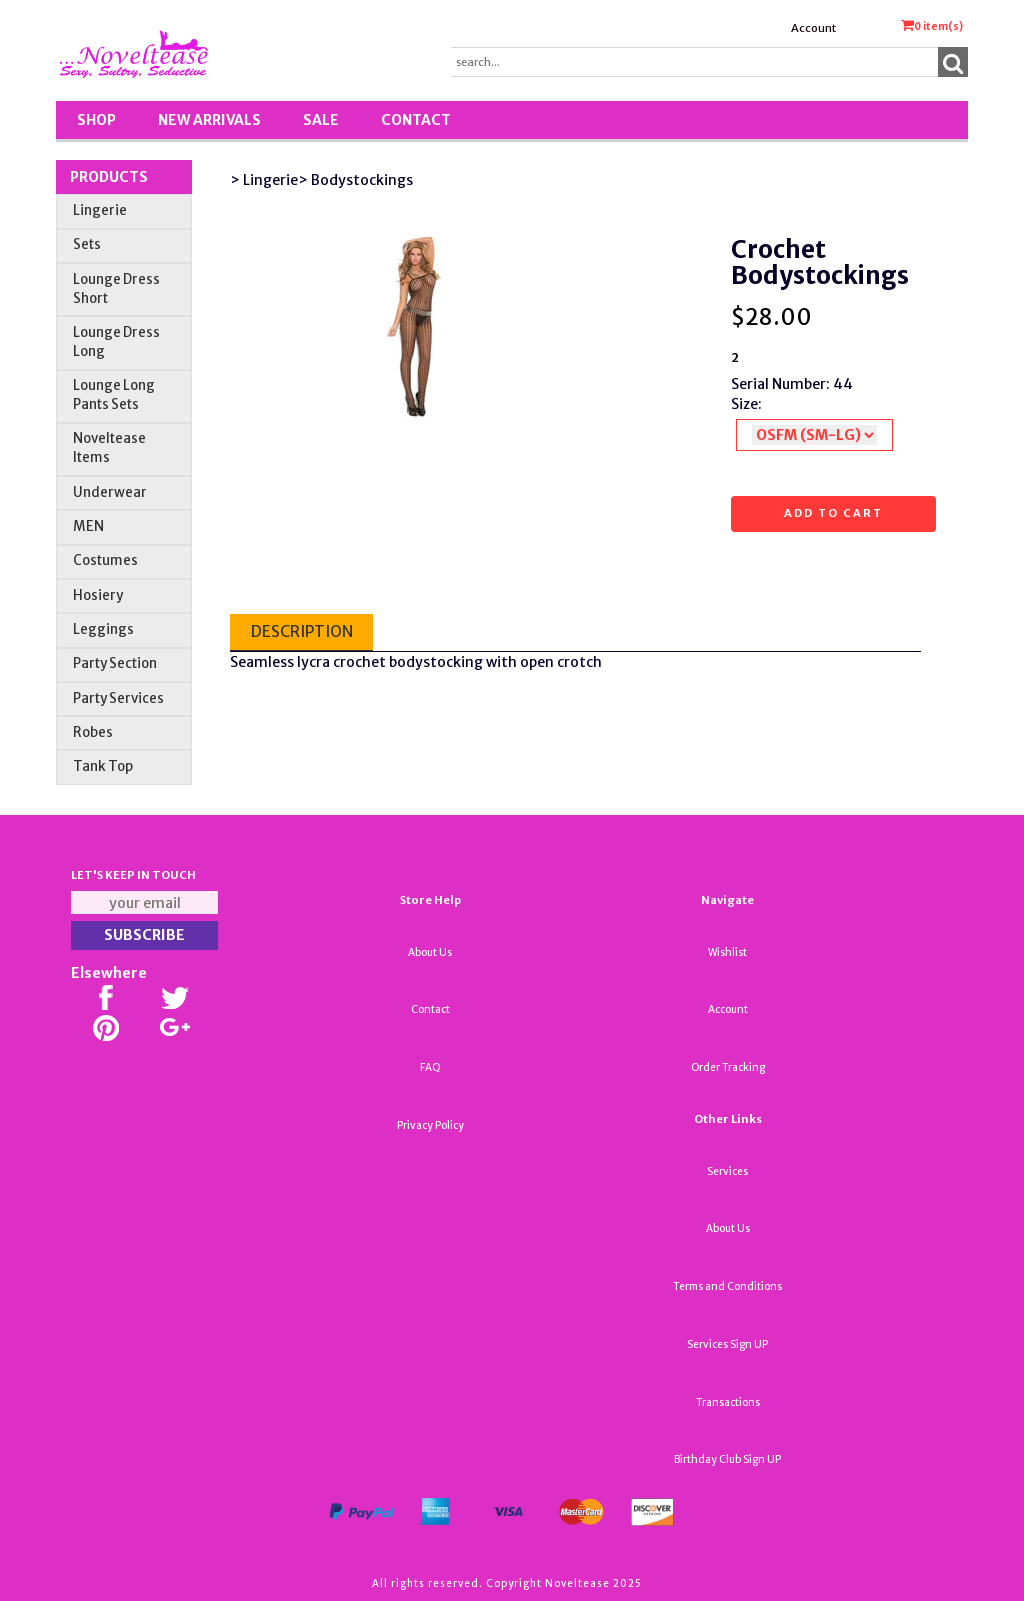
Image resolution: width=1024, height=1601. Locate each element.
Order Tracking (728, 1067)
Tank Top (103, 766)
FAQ (430, 1067)
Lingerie (100, 210)
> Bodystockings (355, 180)
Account (813, 28)
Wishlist (727, 952)
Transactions (728, 1402)
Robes (93, 732)
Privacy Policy (430, 1125)
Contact (416, 120)
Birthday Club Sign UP (727, 1459)
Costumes (105, 560)
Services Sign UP (727, 1344)
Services (727, 1171)
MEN (88, 526)
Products (109, 177)
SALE (321, 120)
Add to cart (833, 513)
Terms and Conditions (727, 1286)
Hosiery (98, 595)
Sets (87, 244)
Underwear (110, 492)
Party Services (118, 698)
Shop (96, 120)
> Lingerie (264, 180)
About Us (430, 952)
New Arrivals (209, 120)
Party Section (115, 663)
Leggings (103, 629)
